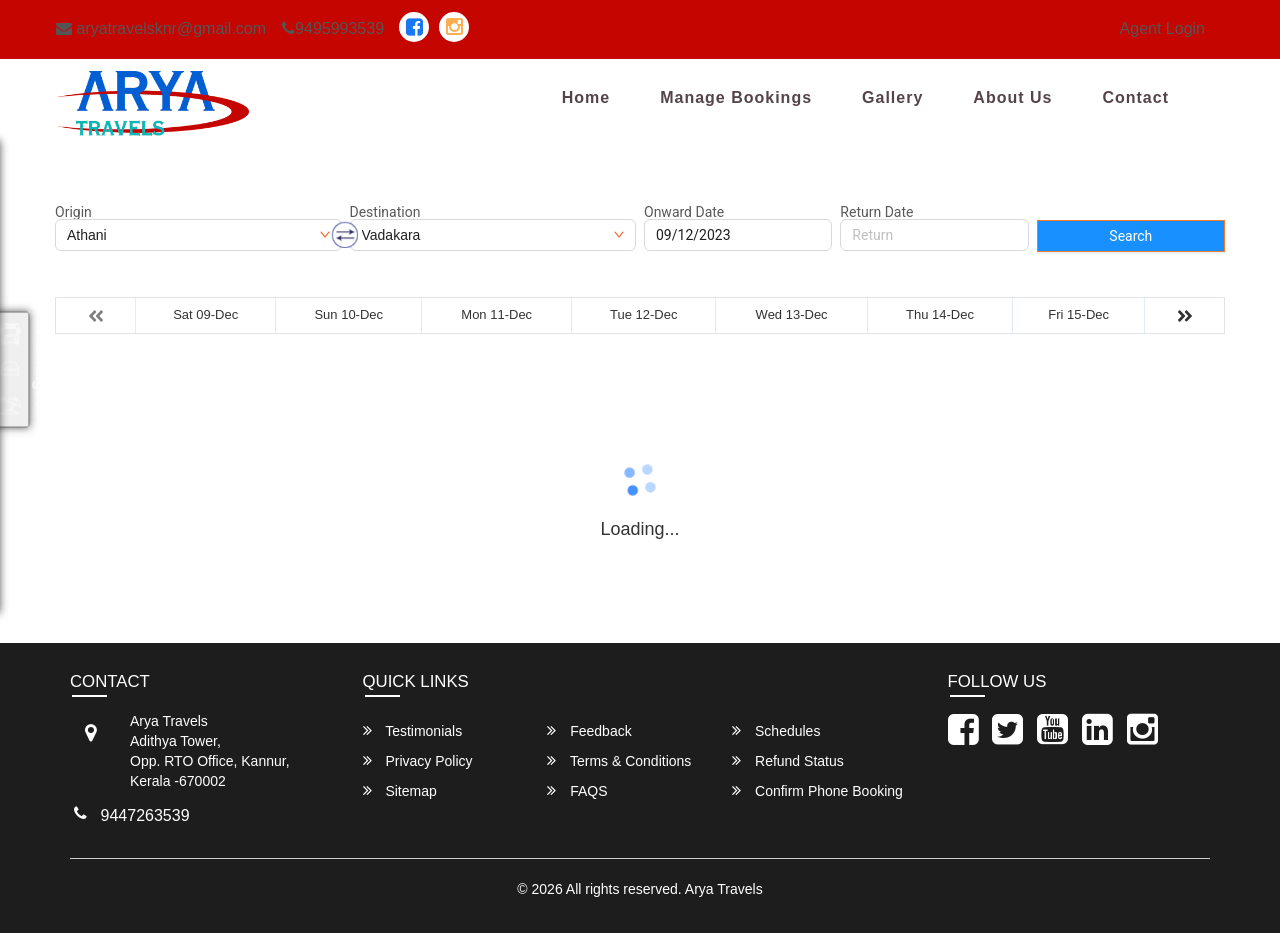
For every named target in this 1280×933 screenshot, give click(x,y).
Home (586, 97)
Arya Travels (724, 889)
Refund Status (788, 760)
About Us (1012, 97)
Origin (73, 212)
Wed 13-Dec (792, 314)
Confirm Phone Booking (817, 790)
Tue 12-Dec (643, 314)
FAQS (577, 790)
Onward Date (684, 212)
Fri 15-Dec (1078, 314)
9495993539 (333, 28)
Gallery (892, 97)
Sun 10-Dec (348, 314)
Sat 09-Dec (205, 314)
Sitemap (400, 790)
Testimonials (413, 730)
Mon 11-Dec (496, 314)
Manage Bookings (736, 97)
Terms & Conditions (619, 760)
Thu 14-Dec (940, 314)
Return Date (876, 212)
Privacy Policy (418, 760)
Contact (1135, 97)
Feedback (589, 730)
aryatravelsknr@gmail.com (161, 28)
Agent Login (1162, 28)
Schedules (776, 730)
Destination (385, 212)
